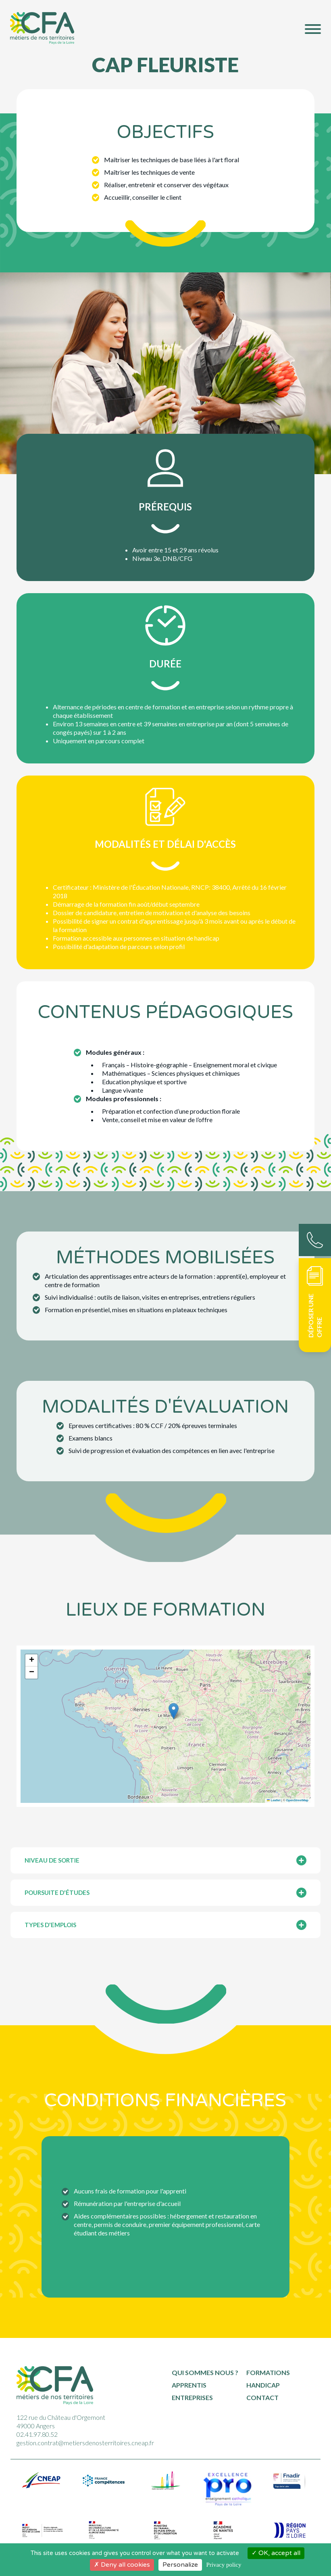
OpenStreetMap (297, 1800)
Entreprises (192, 2397)
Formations (268, 2372)
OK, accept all (276, 2553)
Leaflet (274, 1800)
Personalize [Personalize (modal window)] (180, 2565)
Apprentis (189, 2385)
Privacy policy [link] (223, 2564)
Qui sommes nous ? (205, 2372)
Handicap (263, 2385)
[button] (174, 1711)
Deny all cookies (122, 2565)
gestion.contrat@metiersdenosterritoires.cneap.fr (85, 2442)
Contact (262, 2397)
